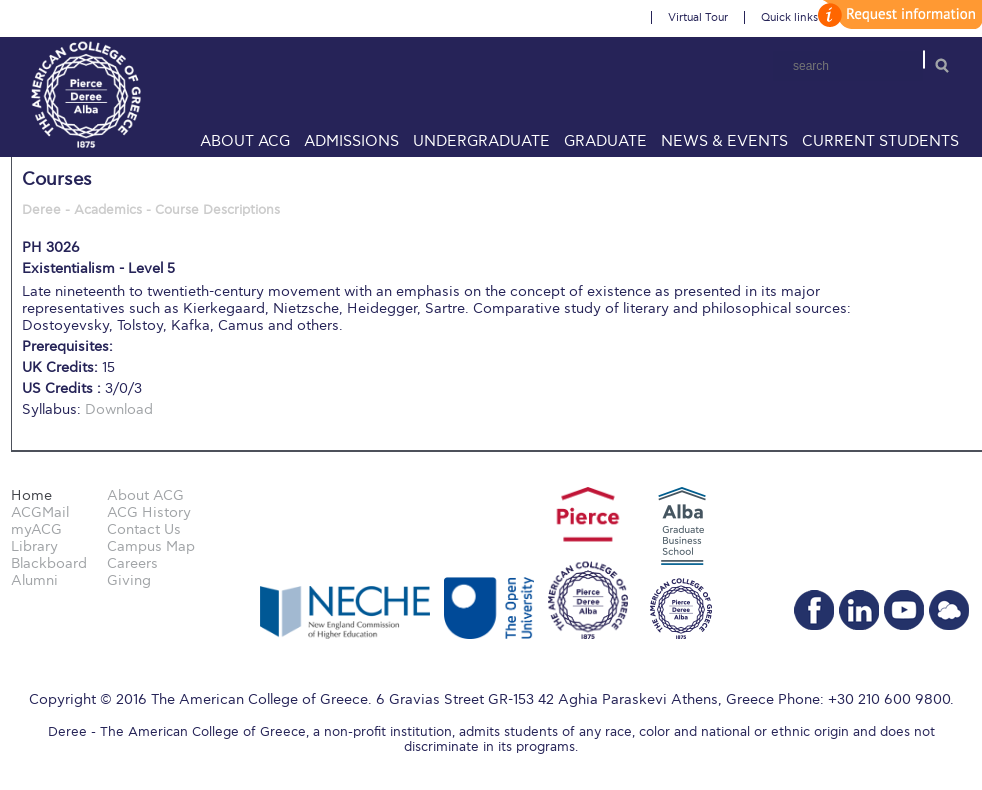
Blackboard (49, 563)
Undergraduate (481, 141)
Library (34, 546)
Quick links (789, 17)
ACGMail (40, 512)
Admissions (351, 141)
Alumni (34, 580)
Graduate (605, 141)
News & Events (724, 141)
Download (119, 409)
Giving (129, 580)
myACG (36, 529)
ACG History (149, 512)
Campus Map (151, 546)
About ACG (245, 141)
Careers (132, 563)
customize (897, 14)
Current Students (880, 141)
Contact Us (144, 529)
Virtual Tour (698, 17)
